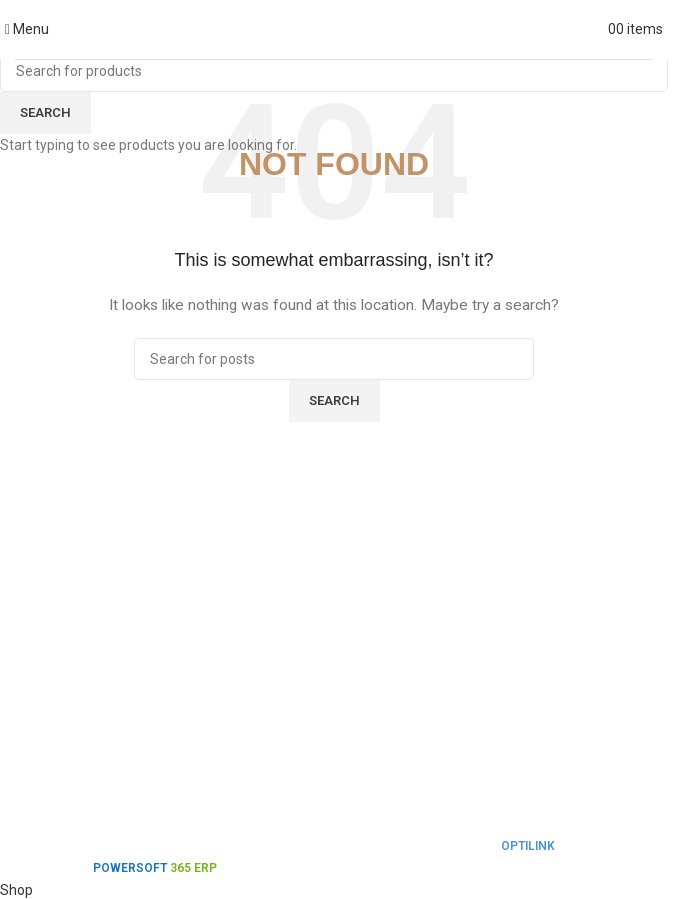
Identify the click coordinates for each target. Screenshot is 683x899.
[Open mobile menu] (27, 29)
